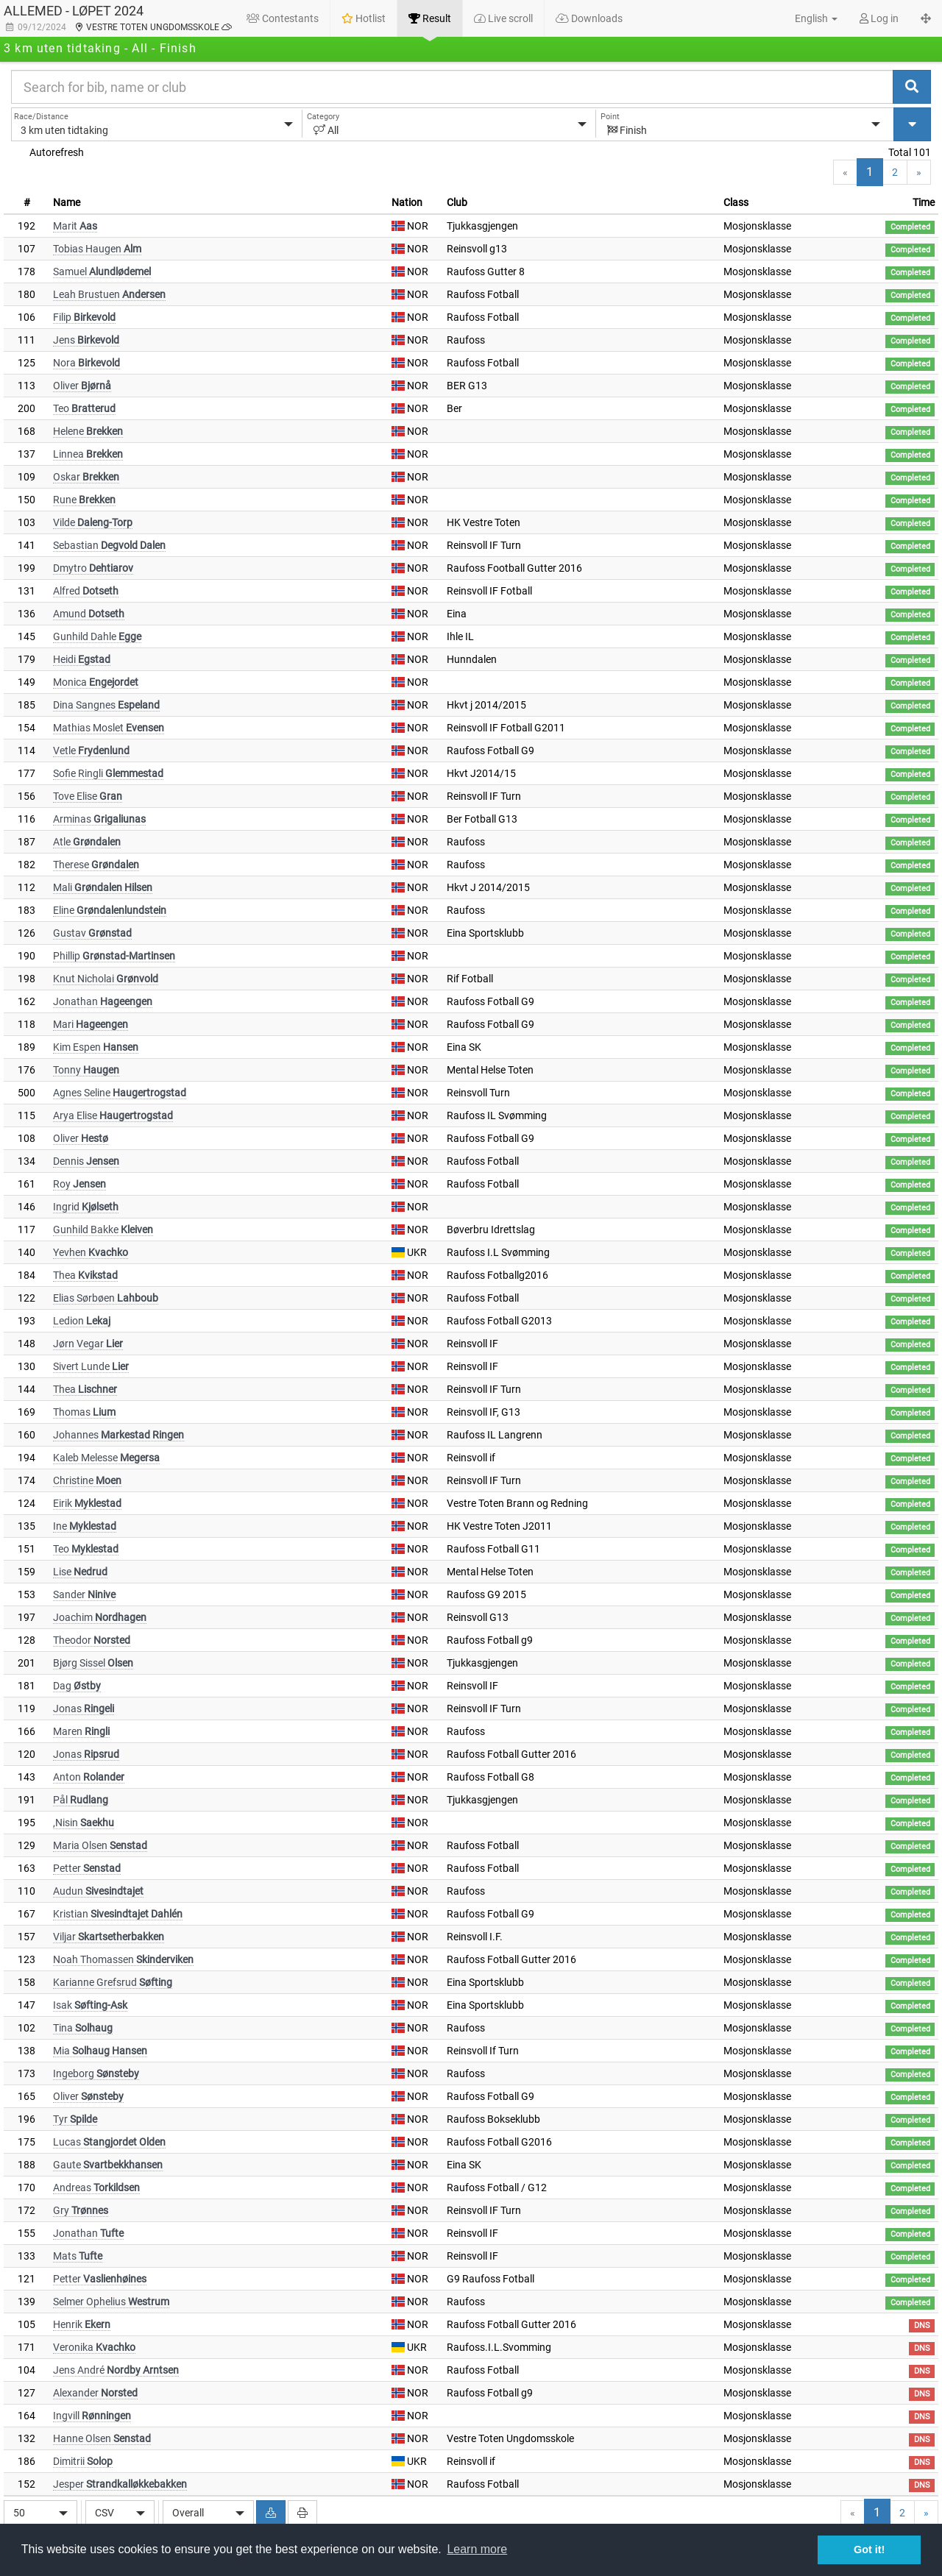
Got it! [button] (869, 2549)
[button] (808, 18)
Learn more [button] (477, 2549)
